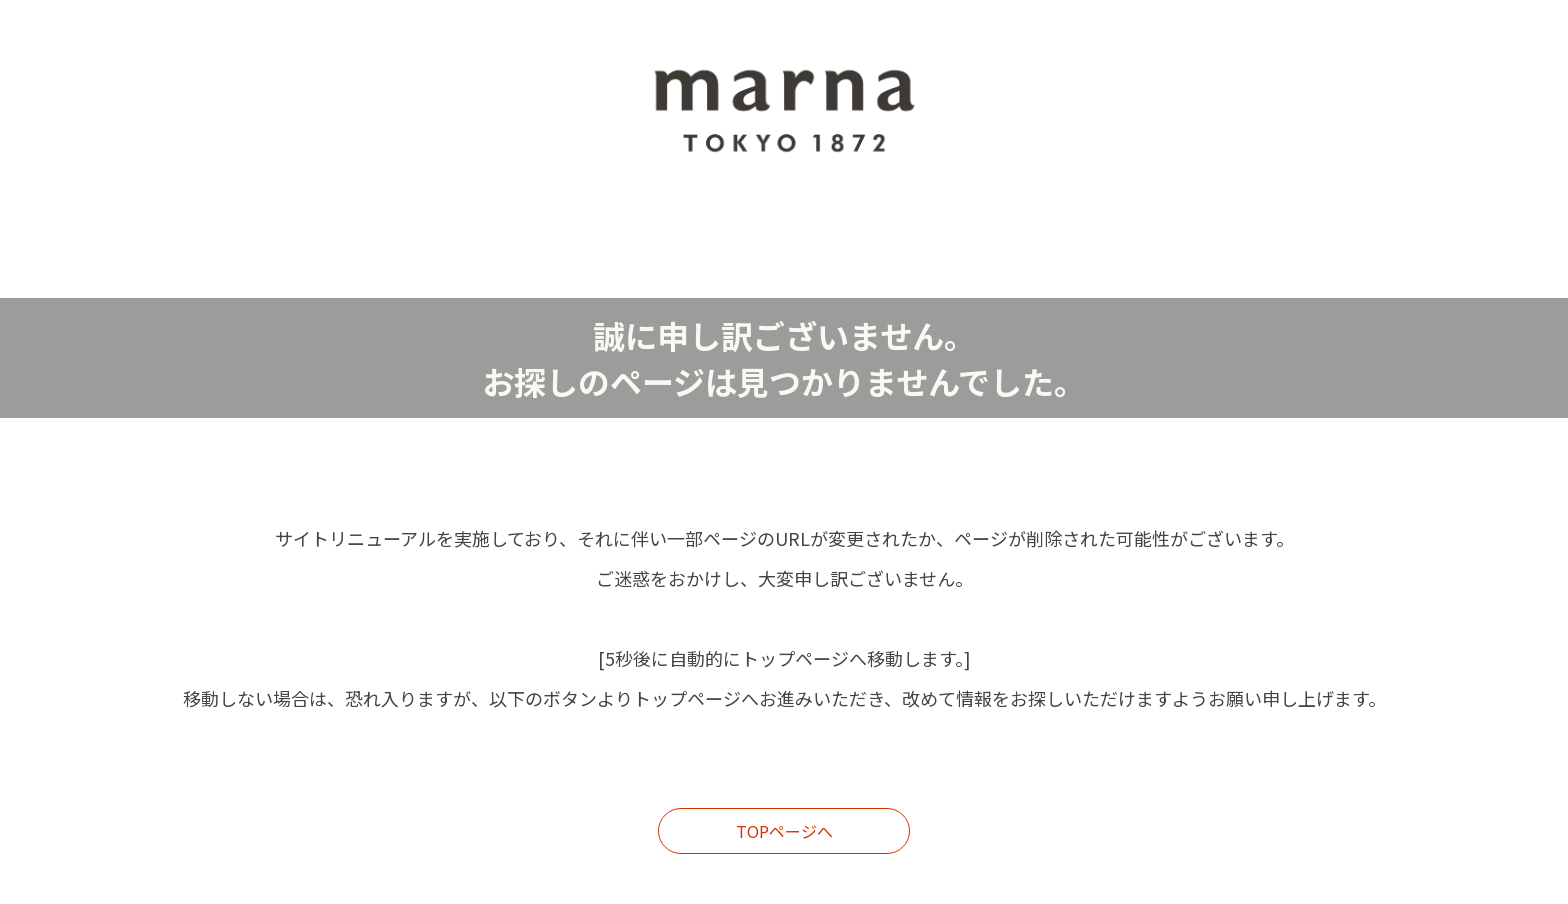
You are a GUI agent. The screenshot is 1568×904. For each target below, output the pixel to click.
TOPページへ (784, 831)
